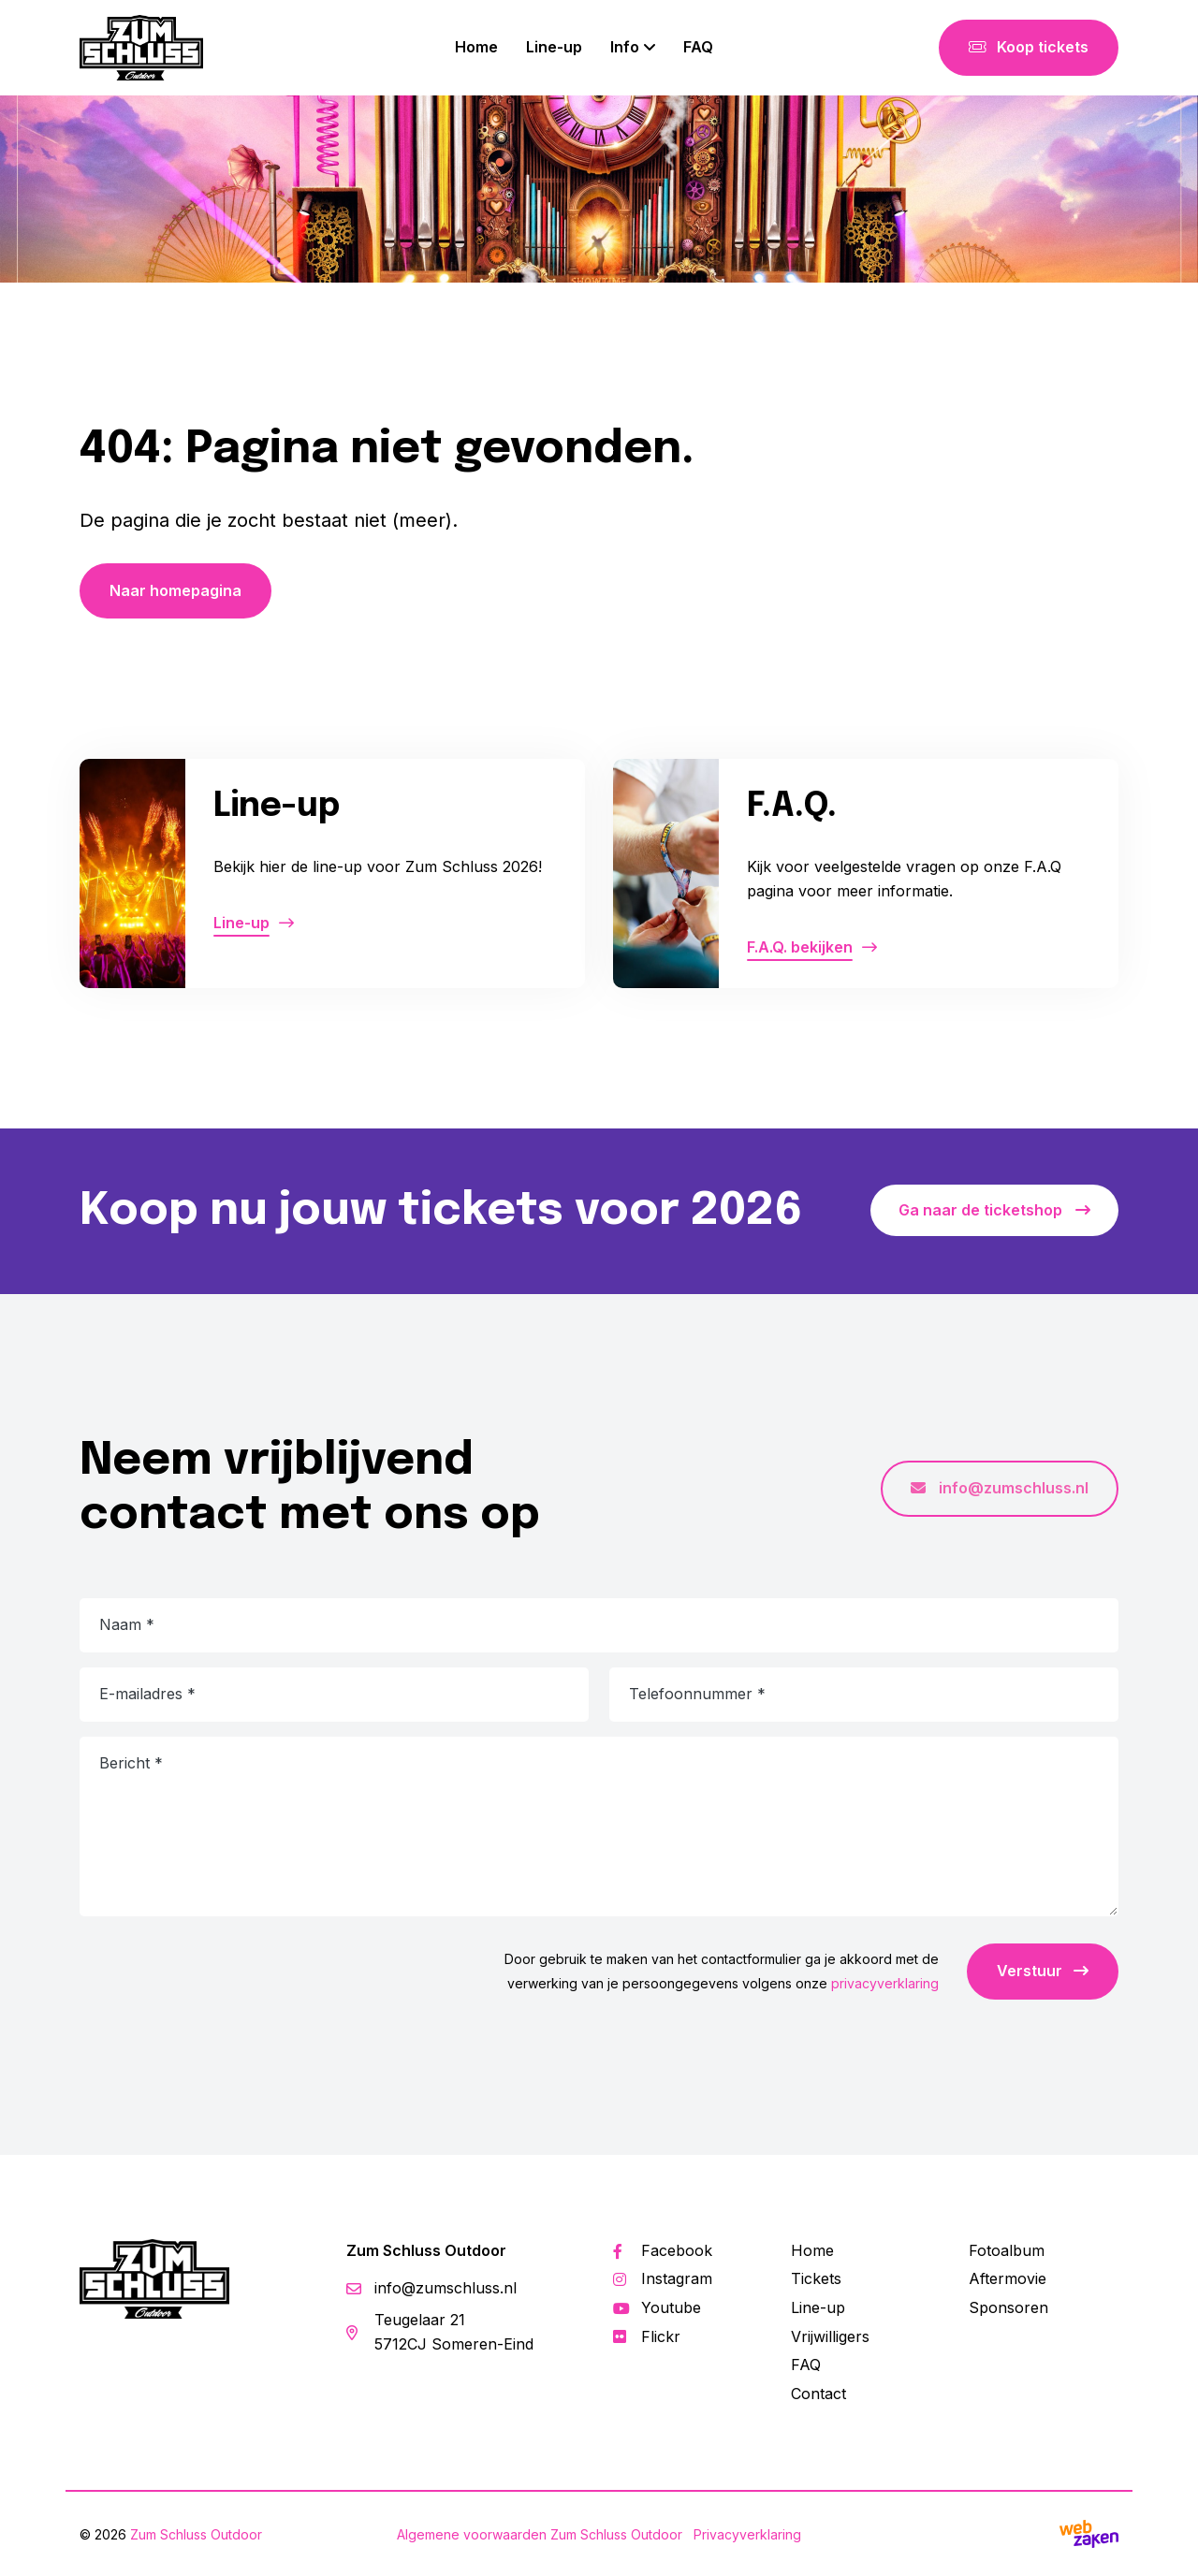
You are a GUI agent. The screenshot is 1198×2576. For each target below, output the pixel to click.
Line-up (554, 46)
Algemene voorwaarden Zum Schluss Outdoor (539, 2534)
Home (476, 46)
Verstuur (1042, 1970)
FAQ (698, 46)
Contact (818, 2393)
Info (624, 46)
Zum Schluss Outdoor (196, 2534)
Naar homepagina (175, 590)
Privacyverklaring (747, 2534)
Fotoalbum (1007, 2250)
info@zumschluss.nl (999, 1487)
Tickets (816, 2278)
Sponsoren (1008, 2307)
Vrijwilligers (830, 2336)
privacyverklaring (885, 1983)
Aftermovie (1007, 2278)
